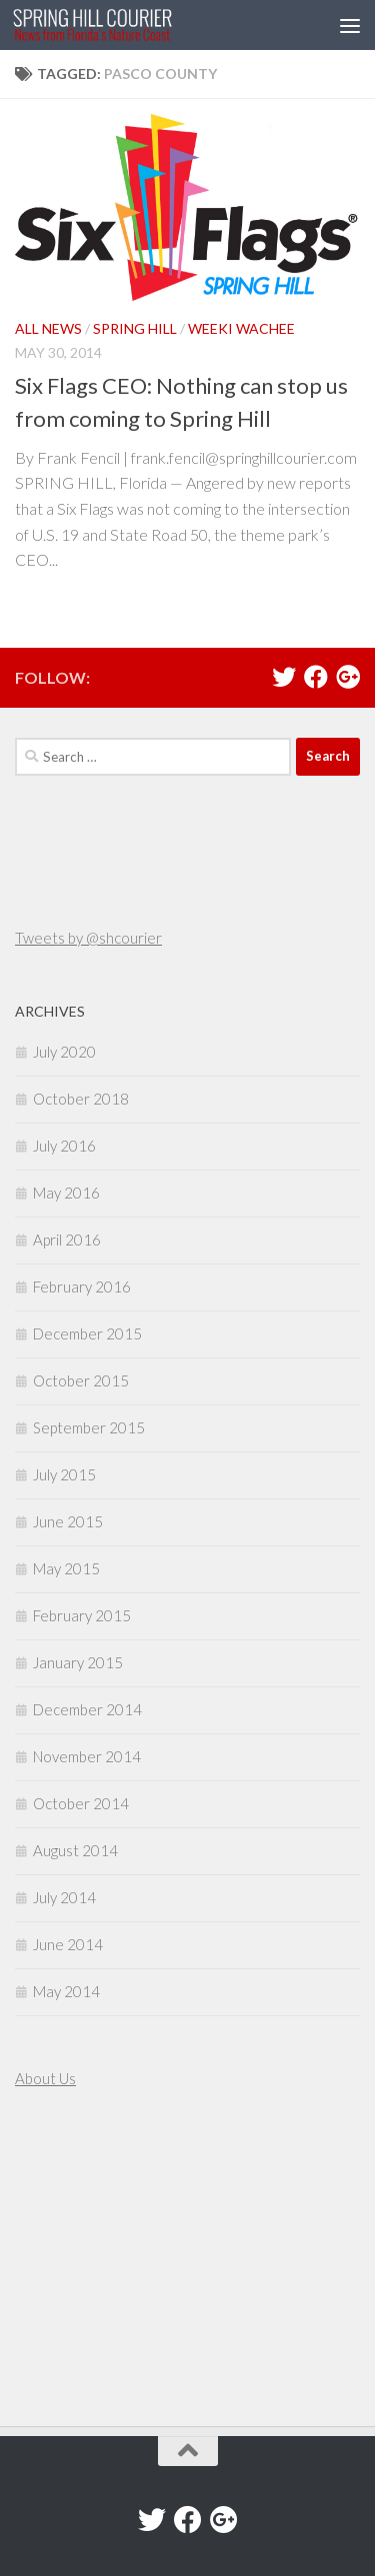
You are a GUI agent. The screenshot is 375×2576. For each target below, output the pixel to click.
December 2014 (87, 1709)
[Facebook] (316, 677)
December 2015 (87, 1333)
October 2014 (81, 1803)
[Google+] (348, 677)
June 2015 (68, 1521)
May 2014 (66, 1991)
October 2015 (81, 1380)
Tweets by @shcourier (88, 938)
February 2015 (82, 1615)
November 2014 (87, 1756)
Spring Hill (135, 328)
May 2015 (66, 1568)
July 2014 (64, 1897)
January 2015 (78, 1662)
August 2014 (75, 1850)
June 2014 (68, 1944)
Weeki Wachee (241, 328)
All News (48, 328)
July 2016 (64, 1146)
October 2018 (81, 1099)
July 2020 (64, 1052)
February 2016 (82, 1286)
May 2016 (66, 1193)
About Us (45, 2078)
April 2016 (67, 1240)
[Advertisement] (75, 2260)
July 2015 (64, 1474)
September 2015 (89, 1427)
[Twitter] (284, 677)
